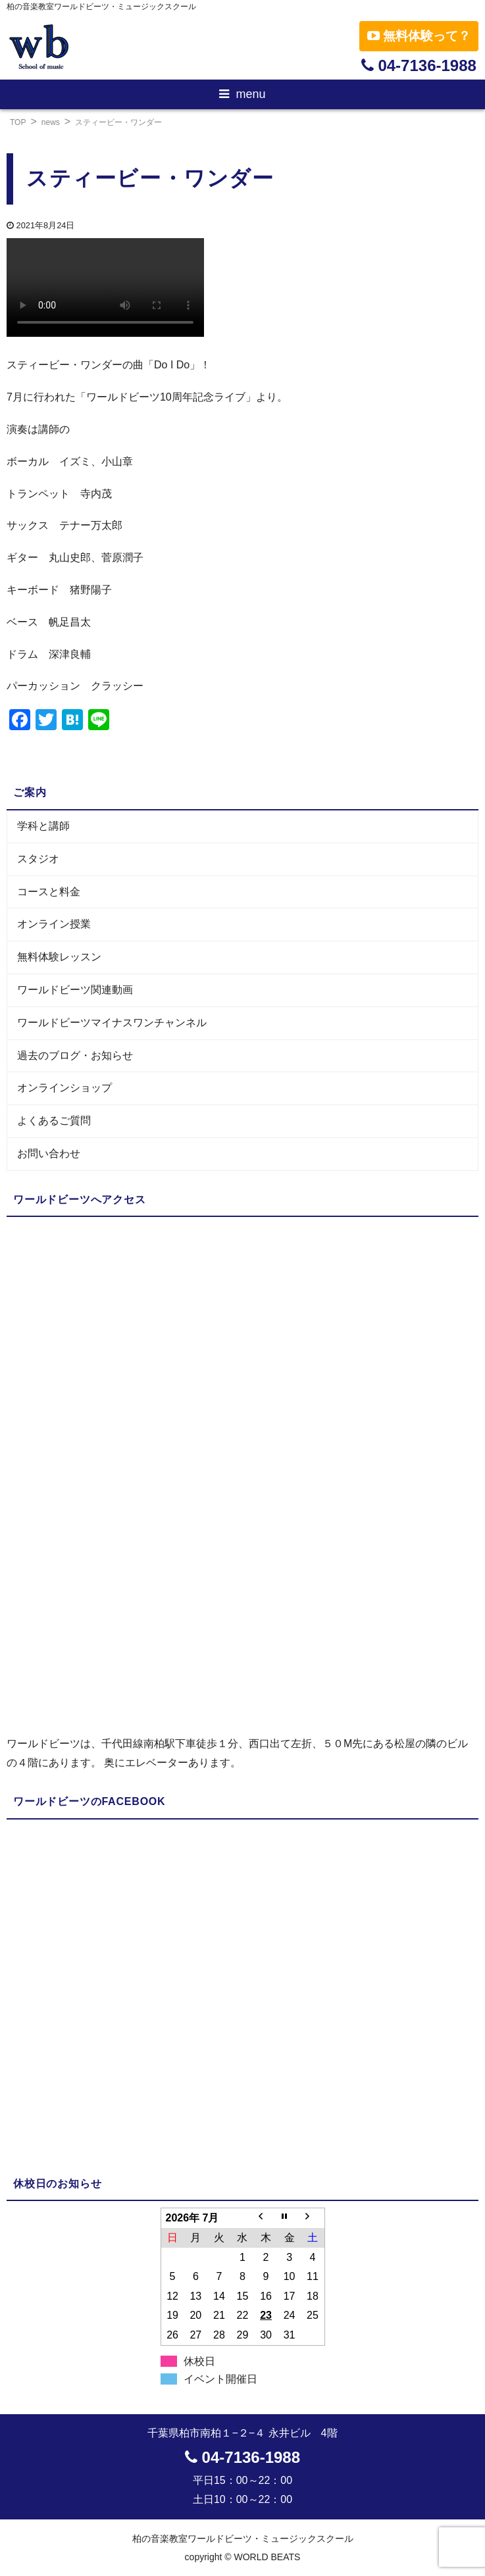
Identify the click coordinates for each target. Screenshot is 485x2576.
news (50, 122)
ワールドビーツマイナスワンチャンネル (112, 1022)
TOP (18, 122)
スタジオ (38, 858)
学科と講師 (43, 825)
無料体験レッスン (59, 956)
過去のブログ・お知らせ (75, 1055)
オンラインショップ (64, 1087)
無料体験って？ (419, 36)
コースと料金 (48, 891)
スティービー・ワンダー (118, 122)
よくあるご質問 (54, 1120)
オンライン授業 (54, 923)
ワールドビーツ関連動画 (75, 989)
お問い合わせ (48, 1153)
